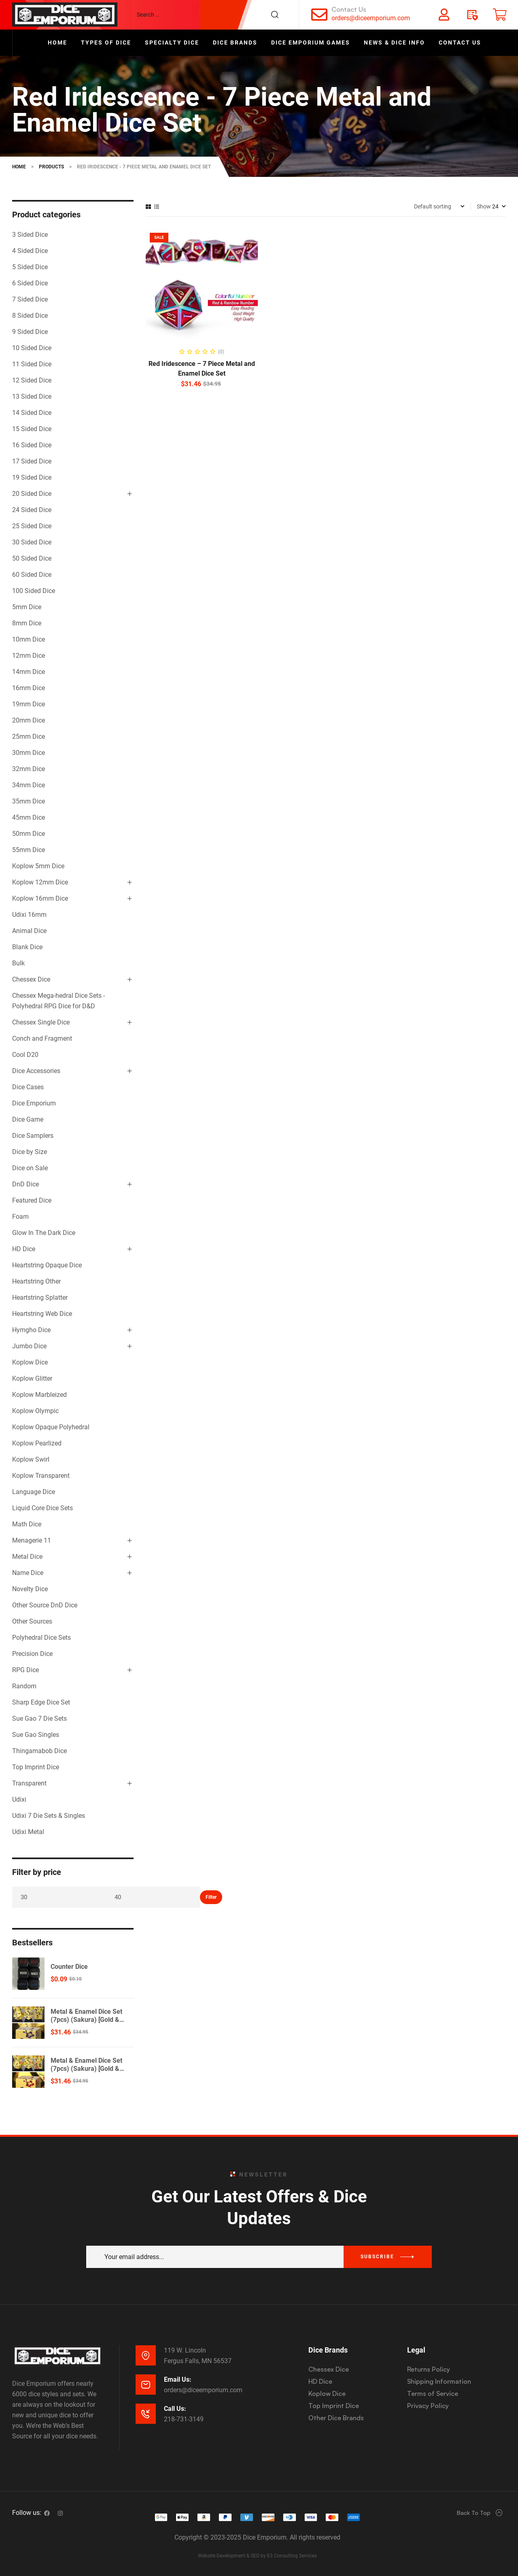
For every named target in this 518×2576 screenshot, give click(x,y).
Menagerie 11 (31, 1540)
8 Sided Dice (30, 315)
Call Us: (175, 2408)
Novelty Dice (30, 1589)
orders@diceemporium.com (370, 18)
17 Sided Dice (31, 461)
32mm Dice (28, 769)
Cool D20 (25, 1054)
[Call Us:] (146, 2414)
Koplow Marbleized (39, 1395)
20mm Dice (28, 720)
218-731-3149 (184, 2419)
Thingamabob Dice (39, 1751)
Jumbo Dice (29, 1346)
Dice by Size (29, 1152)
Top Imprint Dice (35, 1767)
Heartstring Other (36, 1281)
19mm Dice (28, 704)
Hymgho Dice (31, 1330)
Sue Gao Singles (35, 1735)
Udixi (19, 1799)
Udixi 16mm (29, 914)
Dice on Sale (30, 1168)
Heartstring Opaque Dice (47, 1265)
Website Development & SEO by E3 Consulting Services (257, 2556)
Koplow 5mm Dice (38, 866)
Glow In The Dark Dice (43, 1233)
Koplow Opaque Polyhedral (50, 1427)
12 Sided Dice (31, 380)
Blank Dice (27, 947)
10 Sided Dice (31, 348)
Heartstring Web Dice (42, 1314)
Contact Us (348, 9)
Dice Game (27, 1119)
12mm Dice (28, 655)
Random (24, 1686)
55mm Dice (28, 850)
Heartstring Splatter (40, 1297)
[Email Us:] (146, 2384)
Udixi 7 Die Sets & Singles (48, 1815)
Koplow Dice (30, 1362)
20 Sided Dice (31, 493)
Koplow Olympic (35, 1411)
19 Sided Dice (31, 477)
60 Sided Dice (31, 574)
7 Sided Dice (30, 299)
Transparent (29, 1783)
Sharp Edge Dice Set (41, 1702)
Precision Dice (32, 1654)
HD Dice (23, 1249)
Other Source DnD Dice (44, 1605)
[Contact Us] (319, 14)
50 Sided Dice (31, 558)
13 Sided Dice (31, 396)
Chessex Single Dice (41, 1022)
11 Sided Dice (31, 364)
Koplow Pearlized (37, 1443)
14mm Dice (28, 672)
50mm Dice (28, 833)
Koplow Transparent (41, 1475)
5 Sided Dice (30, 267)
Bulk (18, 963)
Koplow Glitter (32, 1378)
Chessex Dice (31, 979)
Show (484, 206)
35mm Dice (28, 801)
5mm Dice (26, 607)
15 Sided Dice (31, 429)
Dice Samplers (32, 1135)
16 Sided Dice (31, 445)
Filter (211, 1897)
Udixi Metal (28, 1832)
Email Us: (177, 2379)
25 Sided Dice (31, 526)
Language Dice (33, 1492)
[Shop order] (439, 206)
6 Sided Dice (30, 283)
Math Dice (26, 1524)
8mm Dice (26, 623)
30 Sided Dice (31, 542)
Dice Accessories (36, 1071)
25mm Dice (28, 736)
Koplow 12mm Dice (40, 882)
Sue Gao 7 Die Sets (39, 1718)
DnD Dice (25, 1184)
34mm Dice (28, 785)
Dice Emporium (34, 1103)
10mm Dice (28, 639)
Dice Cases (28, 1087)
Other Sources (32, 1621)
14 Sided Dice (31, 413)
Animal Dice (29, 931)
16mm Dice (28, 688)
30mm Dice (28, 753)
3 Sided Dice (30, 234)
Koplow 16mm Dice (40, 898)
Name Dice (27, 1573)
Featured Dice (31, 1200)
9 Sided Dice (30, 332)
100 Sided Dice (33, 591)
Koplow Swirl (30, 1459)
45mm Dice (28, 817)
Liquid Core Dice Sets (42, 1508)
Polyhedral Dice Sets (41, 1637)
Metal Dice (27, 1556)
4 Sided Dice (30, 251)
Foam (20, 1216)
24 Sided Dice (31, 510)
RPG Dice (25, 1670)
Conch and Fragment (42, 1038)
